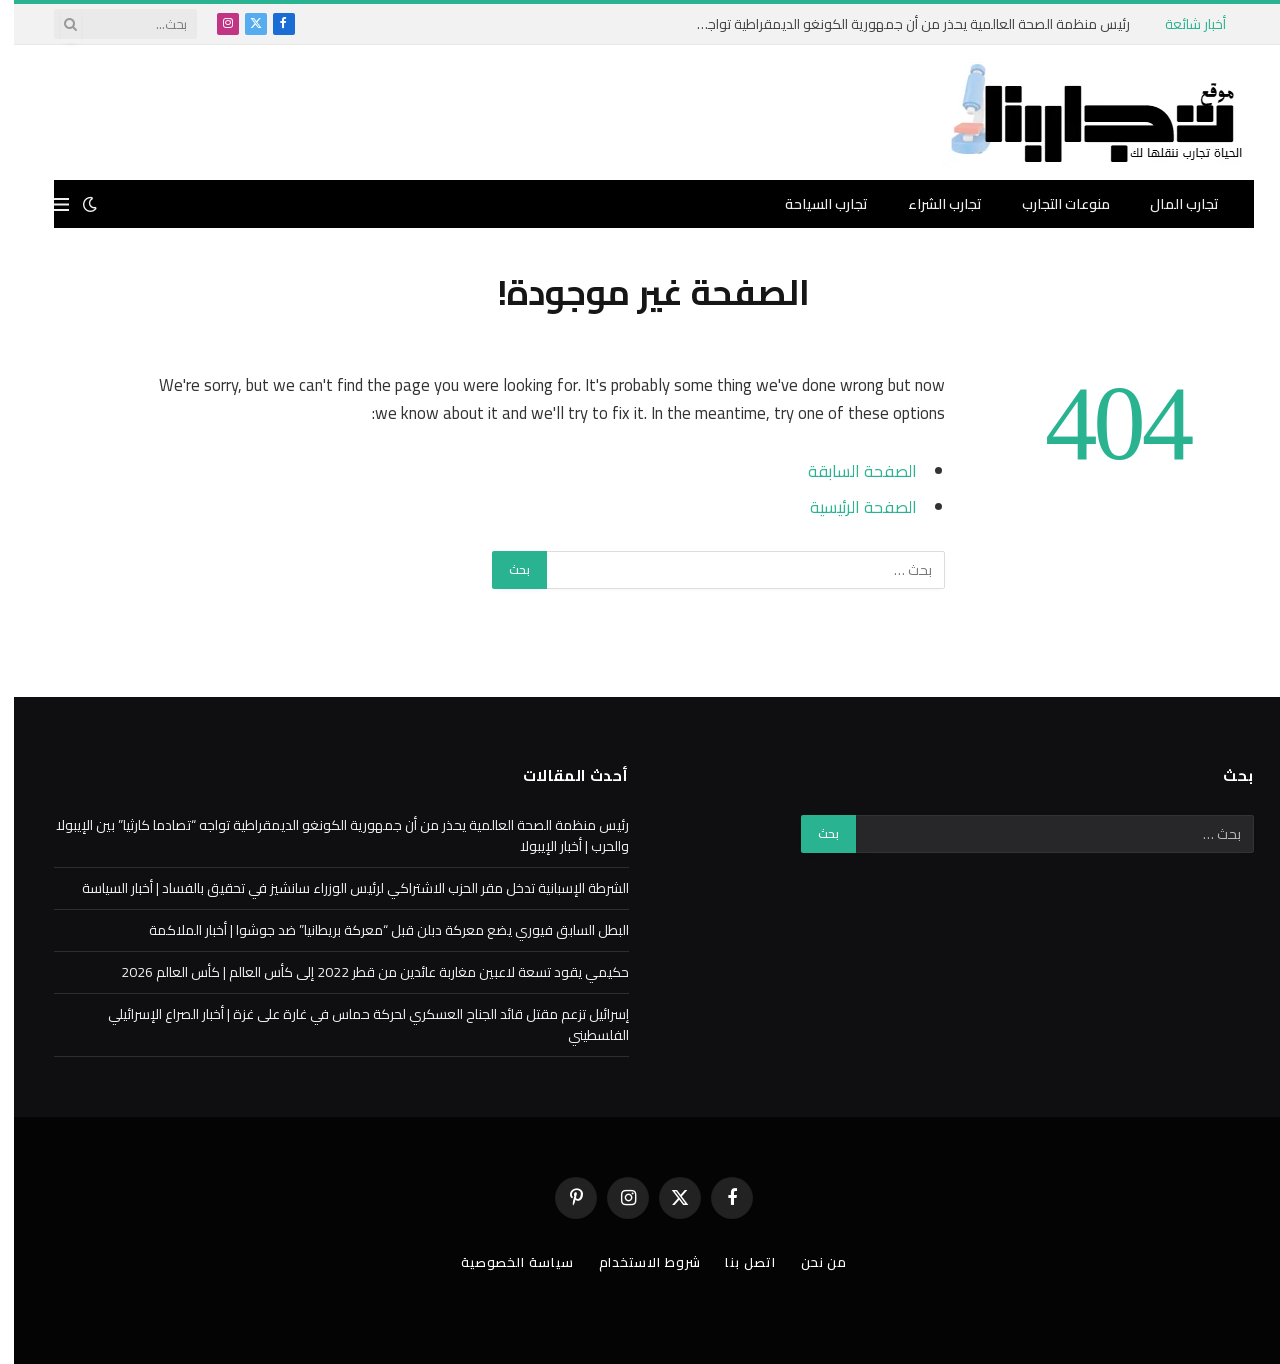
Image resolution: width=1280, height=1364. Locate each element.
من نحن (810, 1262)
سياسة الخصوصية (503, 1262)
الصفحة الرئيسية (849, 506)
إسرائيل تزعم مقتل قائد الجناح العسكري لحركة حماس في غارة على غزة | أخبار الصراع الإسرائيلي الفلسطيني (354, 1024)
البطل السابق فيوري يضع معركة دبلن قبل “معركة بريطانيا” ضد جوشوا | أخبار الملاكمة (375, 930)
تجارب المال (1170, 204)
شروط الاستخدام (636, 1262)
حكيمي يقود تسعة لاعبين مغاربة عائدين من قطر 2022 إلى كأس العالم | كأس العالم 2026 (361, 972)
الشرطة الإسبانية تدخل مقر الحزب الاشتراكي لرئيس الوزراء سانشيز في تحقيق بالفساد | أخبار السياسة (341, 888)
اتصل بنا (736, 1262)
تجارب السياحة (812, 204)
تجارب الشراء (931, 204)
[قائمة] (47, 204)
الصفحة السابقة (848, 470)
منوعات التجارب (1052, 204)
